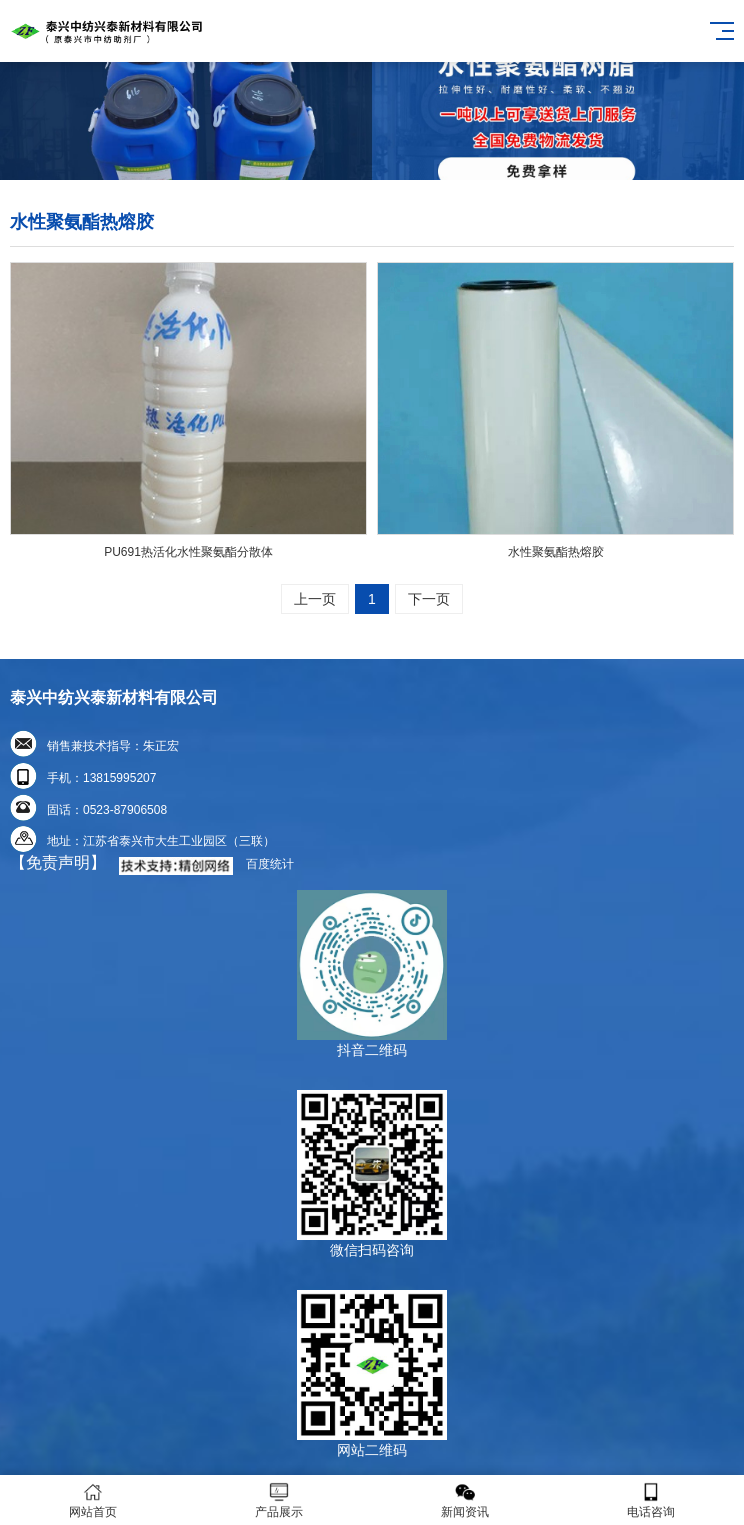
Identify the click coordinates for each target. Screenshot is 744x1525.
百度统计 (270, 864)
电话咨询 (651, 1500)
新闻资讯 (465, 1500)
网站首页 (93, 1500)
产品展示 (279, 1500)
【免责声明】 (58, 862)
